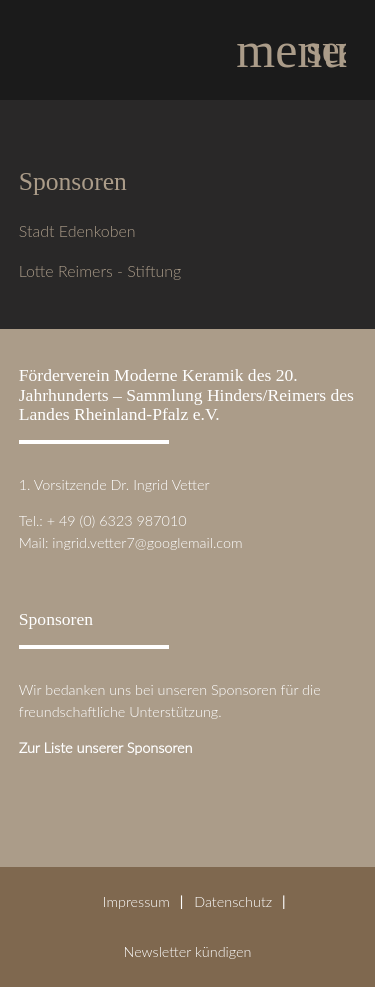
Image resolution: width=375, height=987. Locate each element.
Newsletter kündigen (188, 951)
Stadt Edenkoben (77, 230)
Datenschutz (233, 901)
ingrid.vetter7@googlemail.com (147, 542)
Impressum (136, 901)
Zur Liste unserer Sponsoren (106, 747)
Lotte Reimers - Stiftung (100, 270)
